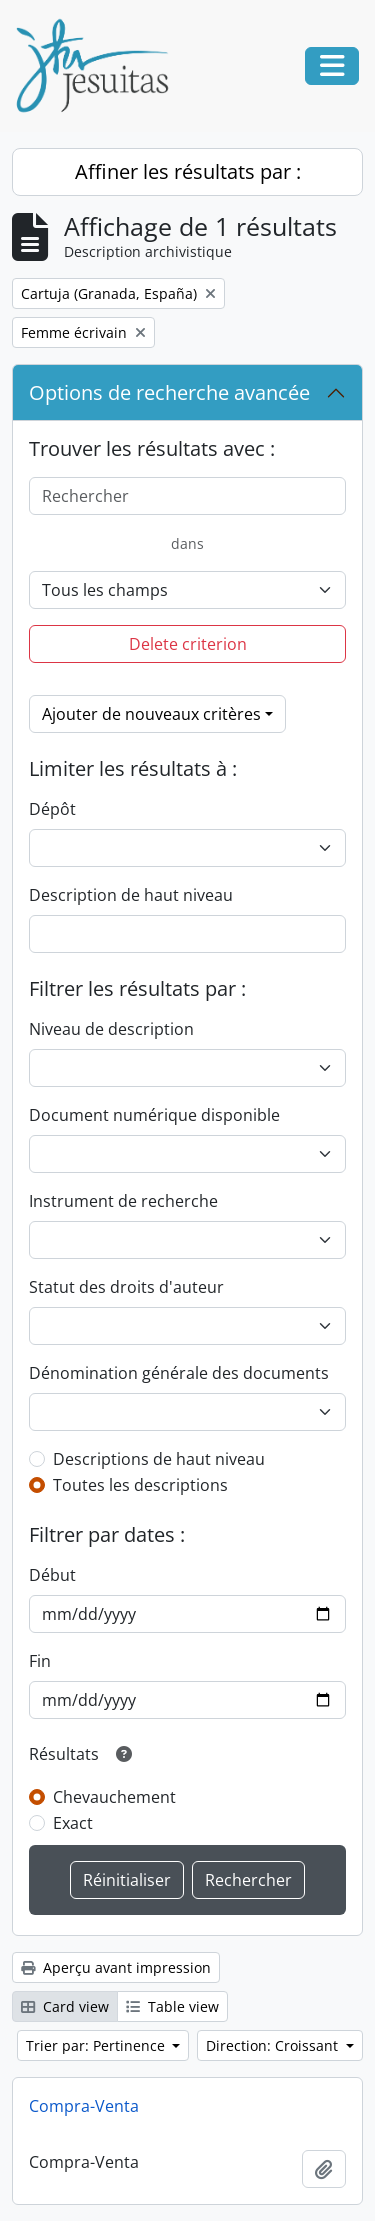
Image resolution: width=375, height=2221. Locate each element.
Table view (172, 2006)
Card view (65, 2006)
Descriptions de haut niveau (159, 1459)
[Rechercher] (187, 496)
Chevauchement (114, 1797)
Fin (40, 1661)
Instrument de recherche (123, 1201)
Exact (73, 1823)
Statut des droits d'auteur (126, 1287)
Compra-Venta (84, 2106)
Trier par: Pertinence (97, 2045)
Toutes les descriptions (140, 1485)
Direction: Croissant (274, 2045)
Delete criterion (188, 644)
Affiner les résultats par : (188, 171)
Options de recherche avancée (169, 392)
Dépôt (52, 809)
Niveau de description (111, 1029)
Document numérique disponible (154, 1115)
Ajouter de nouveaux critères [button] (151, 714)
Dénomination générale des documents (179, 1373)
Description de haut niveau (131, 895)
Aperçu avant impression (116, 1967)
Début (52, 1575)
